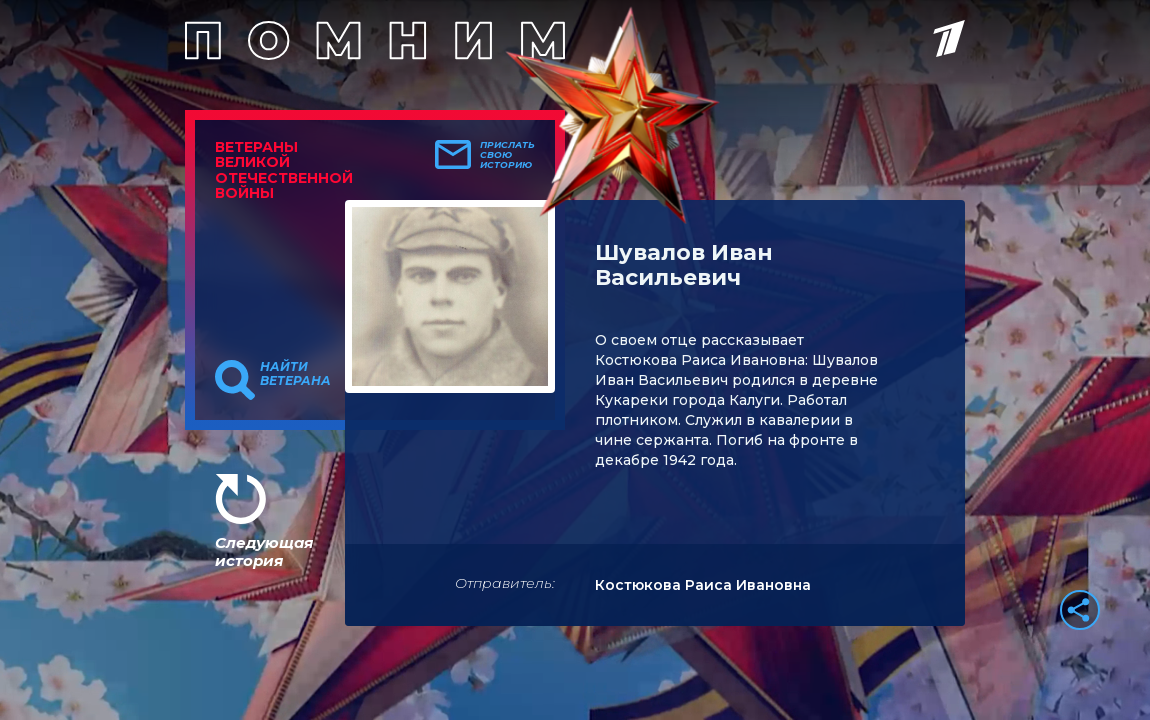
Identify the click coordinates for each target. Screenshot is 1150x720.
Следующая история (264, 551)
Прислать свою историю (507, 155)
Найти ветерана (295, 374)
